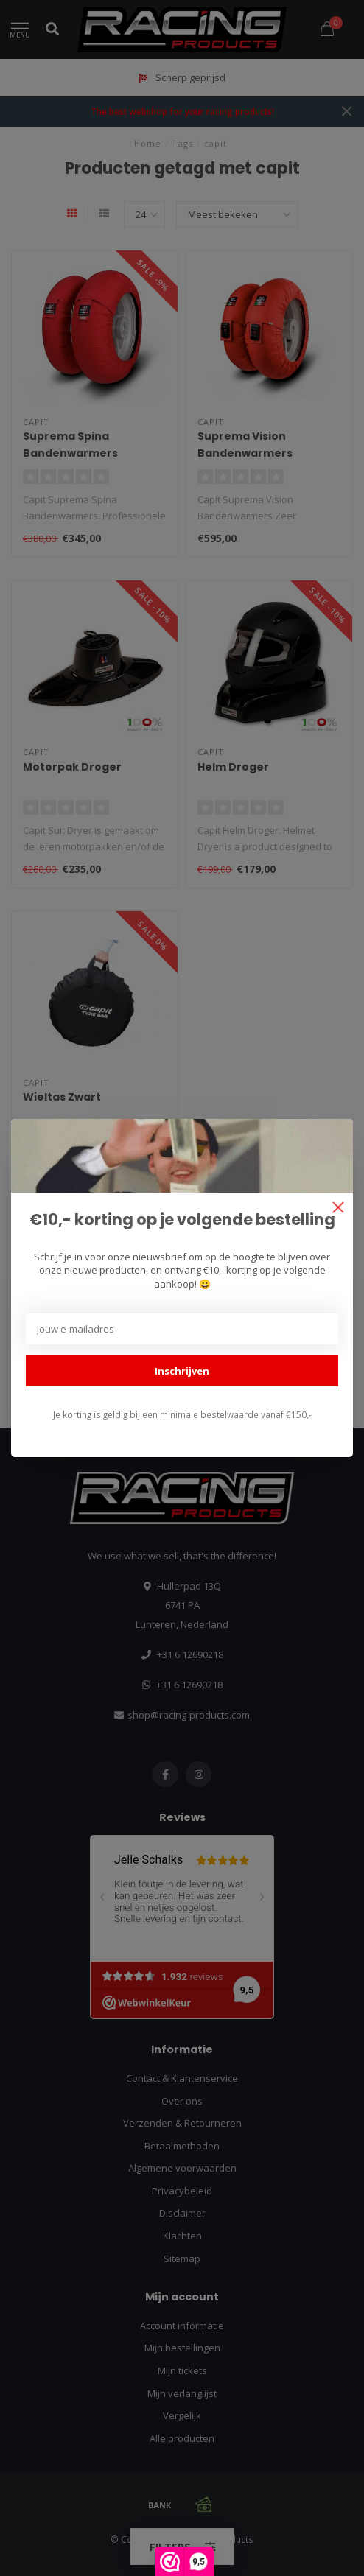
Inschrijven (182, 1371)
